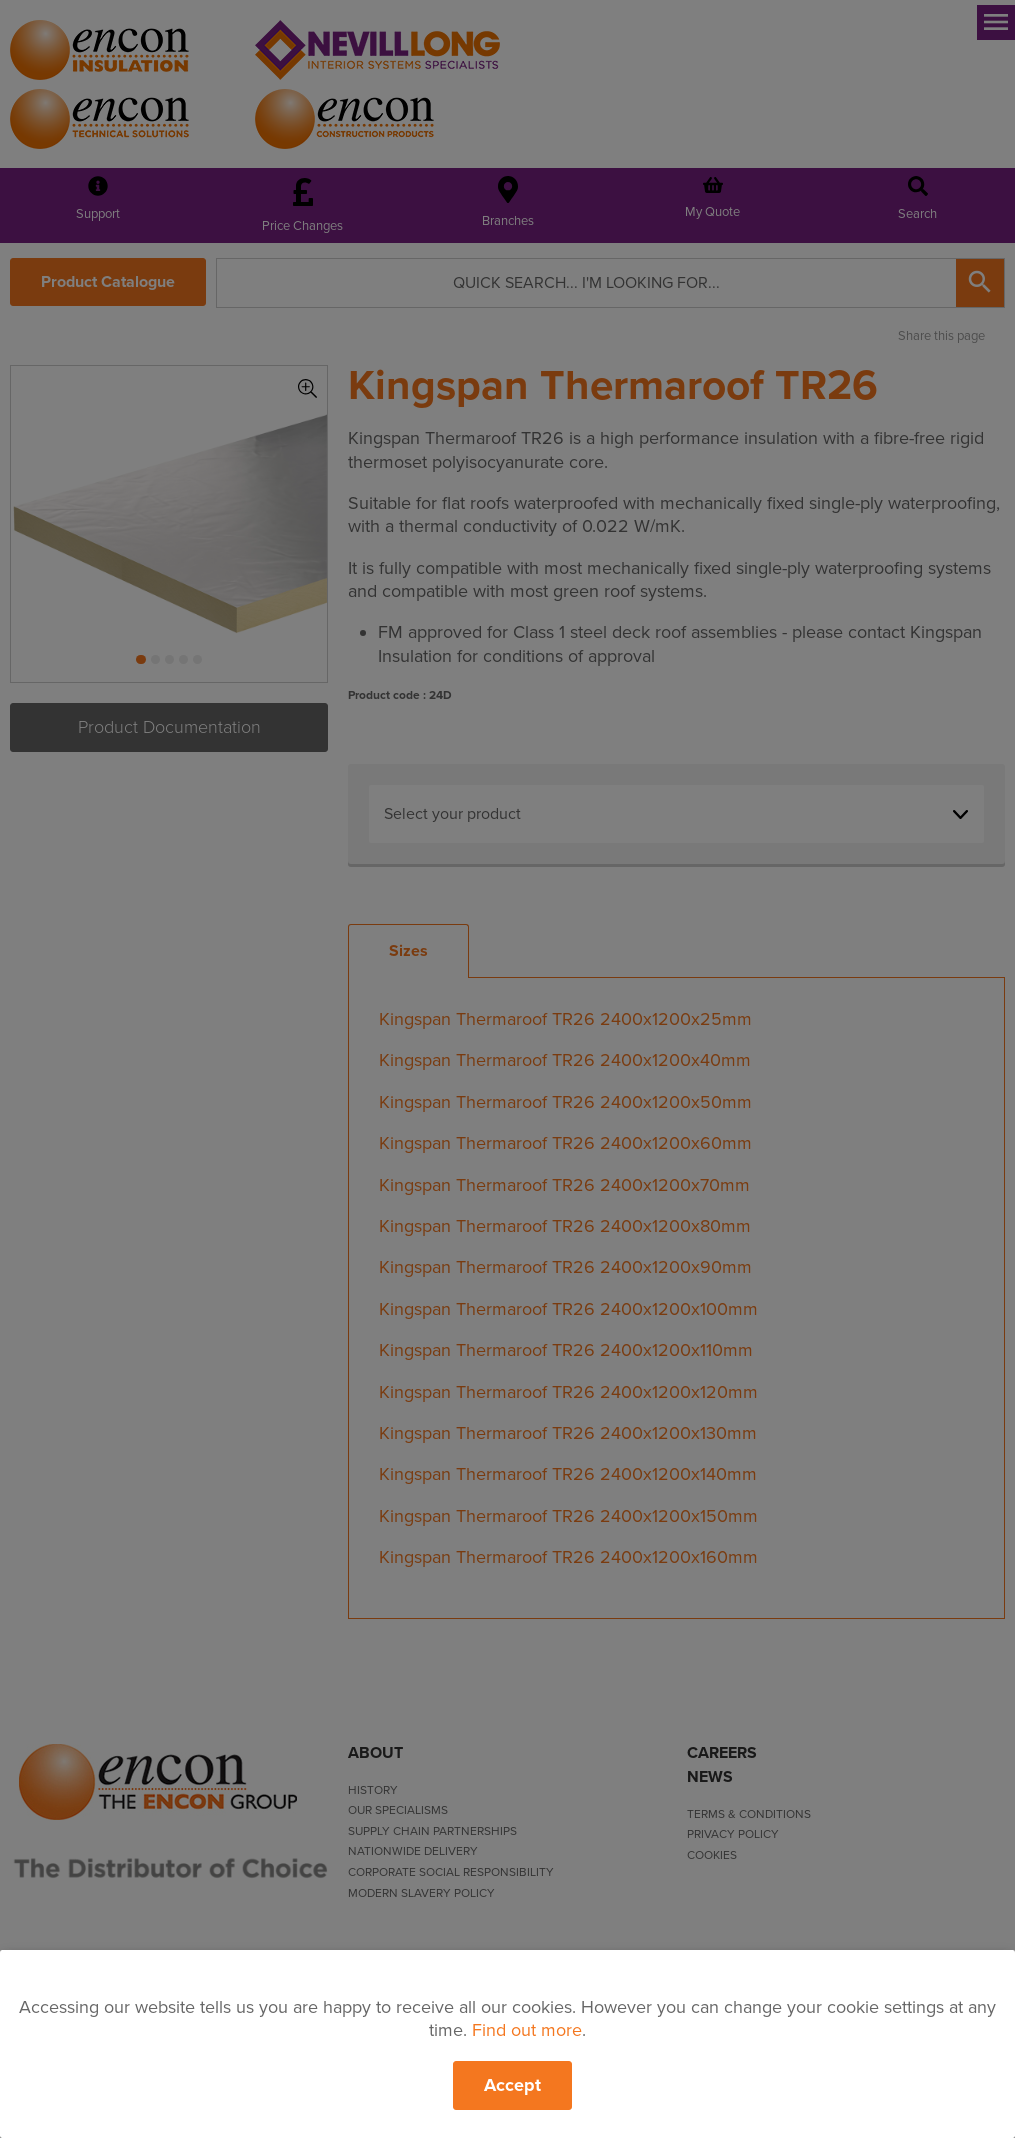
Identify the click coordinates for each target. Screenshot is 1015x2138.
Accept (512, 2085)
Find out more (527, 2030)
